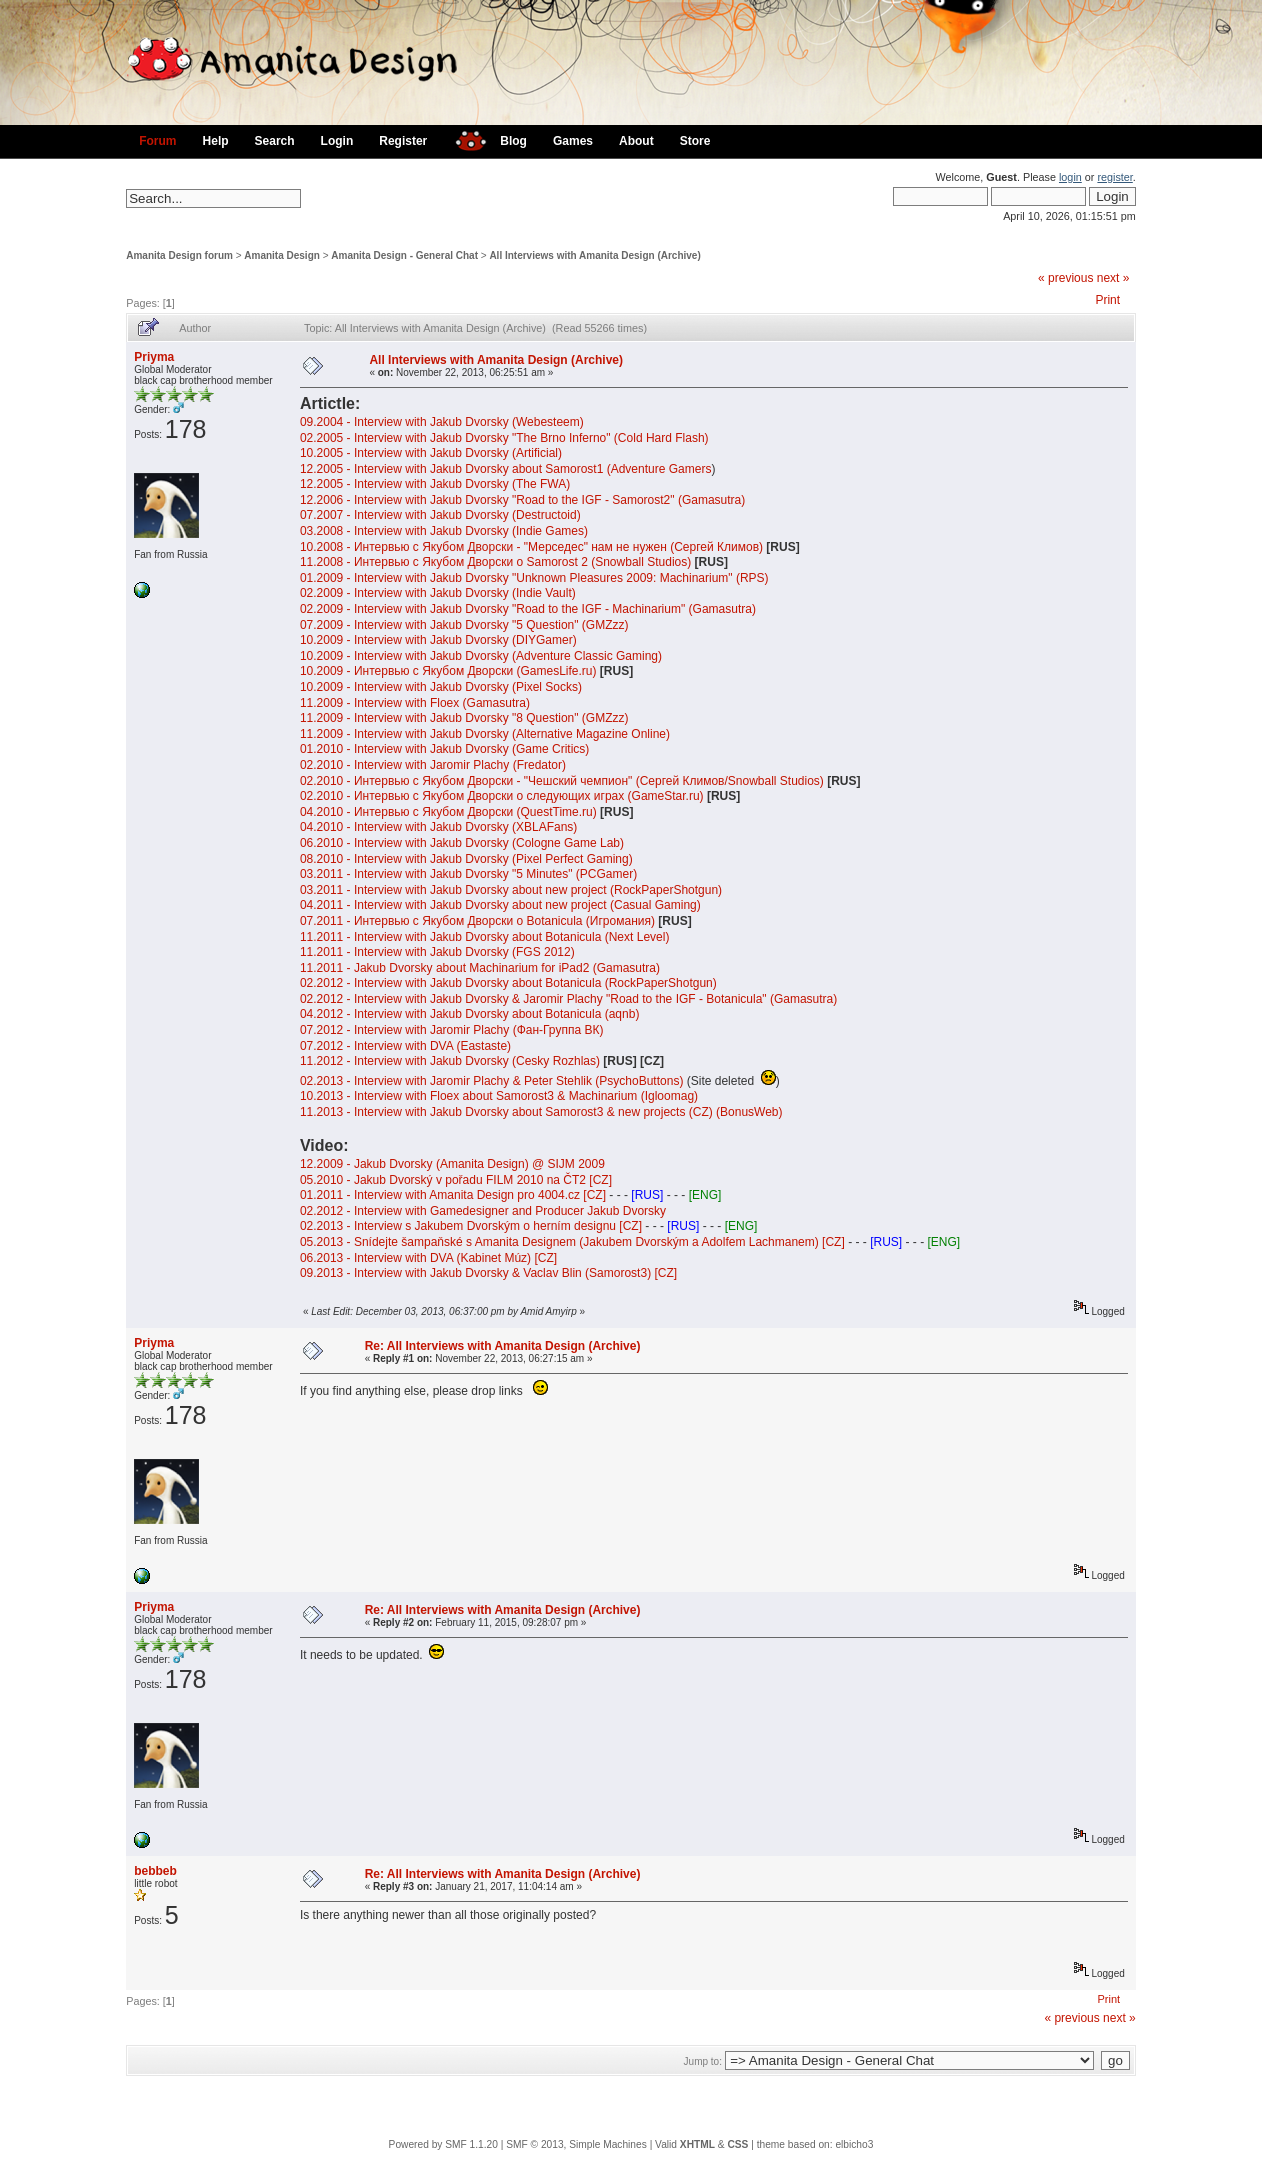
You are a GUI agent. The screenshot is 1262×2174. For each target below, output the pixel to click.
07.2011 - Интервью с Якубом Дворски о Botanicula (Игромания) (479, 921)
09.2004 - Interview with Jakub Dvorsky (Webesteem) (442, 422)
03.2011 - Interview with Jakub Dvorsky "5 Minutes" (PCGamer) (468, 874)
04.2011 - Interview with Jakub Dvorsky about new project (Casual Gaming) (500, 905)
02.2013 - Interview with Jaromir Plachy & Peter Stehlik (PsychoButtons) (492, 1081)
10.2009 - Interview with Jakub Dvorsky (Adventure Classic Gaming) (481, 656)
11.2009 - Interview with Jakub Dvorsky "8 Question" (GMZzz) (464, 718)
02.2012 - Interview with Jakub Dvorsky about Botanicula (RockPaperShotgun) (508, 983)
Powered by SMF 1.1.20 (443, 2144)
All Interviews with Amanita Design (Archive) (594, 255)
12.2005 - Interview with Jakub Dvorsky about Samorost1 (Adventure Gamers (506, 469)
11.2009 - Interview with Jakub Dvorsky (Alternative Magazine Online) (485, 734)
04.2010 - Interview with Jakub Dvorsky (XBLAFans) (438, 827)
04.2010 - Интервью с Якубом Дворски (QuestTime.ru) (448, 812)
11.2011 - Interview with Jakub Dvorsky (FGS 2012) (437, 952)
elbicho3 (854, 2144)
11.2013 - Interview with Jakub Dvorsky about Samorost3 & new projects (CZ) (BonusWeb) (541, 1112)
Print (1107, 300)
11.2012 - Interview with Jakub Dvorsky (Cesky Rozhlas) (450, 1061)
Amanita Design (282, 255)
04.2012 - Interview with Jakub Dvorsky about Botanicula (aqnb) (470, 1014)
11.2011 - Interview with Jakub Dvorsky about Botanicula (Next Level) (485, 937)
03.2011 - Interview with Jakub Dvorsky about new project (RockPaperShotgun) (511, 890)
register (1114, 177)
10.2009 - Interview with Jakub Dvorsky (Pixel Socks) (441, 687)
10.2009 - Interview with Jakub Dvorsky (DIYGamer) (438, 640)
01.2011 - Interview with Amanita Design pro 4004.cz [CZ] (453, 1195)
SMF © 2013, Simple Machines (576, 2144)
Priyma (154, 357)
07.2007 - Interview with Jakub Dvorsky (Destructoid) (440, 515)
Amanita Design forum (179, 255)
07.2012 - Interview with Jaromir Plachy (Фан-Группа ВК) (452, 1030)
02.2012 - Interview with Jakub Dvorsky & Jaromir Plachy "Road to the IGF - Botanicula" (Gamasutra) (568, 999)
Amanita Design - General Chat (404, 255)
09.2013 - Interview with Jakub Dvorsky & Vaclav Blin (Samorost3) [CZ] (488, 1273)
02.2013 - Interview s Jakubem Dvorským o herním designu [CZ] (471, 1226)
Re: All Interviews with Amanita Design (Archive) (503, 1346)
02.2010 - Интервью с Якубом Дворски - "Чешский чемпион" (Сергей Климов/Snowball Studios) (562, 781)
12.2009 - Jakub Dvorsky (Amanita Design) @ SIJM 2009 (452, 1164)
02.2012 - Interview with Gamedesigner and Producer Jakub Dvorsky (483, 1211)
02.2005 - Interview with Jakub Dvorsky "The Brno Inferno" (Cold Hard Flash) (504, 438)
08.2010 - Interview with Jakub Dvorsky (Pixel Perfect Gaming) (466, 859)
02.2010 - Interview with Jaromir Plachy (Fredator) (433, 765)
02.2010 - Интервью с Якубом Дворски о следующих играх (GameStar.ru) (503, 796)
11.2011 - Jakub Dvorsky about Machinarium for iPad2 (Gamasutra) (480, 968)
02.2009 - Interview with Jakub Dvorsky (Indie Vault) (438, 593)
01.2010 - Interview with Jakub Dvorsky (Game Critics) (444, 749)
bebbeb (155, 1871)
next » (1113, 278)
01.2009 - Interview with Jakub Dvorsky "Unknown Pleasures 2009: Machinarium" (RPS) (534, 578)
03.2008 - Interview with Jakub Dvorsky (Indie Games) (444, 531)
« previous (1065, 278)
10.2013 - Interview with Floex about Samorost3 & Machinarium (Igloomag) (499, 1096)
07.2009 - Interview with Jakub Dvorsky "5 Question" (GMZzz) (464, 625)
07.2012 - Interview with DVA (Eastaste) (405, 1046)
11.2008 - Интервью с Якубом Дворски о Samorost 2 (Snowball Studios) (495, 562)
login (1070, 177)
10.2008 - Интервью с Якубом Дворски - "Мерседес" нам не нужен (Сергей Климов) (531, 547)
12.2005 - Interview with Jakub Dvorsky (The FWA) (435, 484)
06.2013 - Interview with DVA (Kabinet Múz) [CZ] (428, 1258)
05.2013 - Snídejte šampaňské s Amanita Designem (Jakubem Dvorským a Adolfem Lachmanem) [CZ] (572, 1242)
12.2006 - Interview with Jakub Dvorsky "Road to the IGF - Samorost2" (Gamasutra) (522, 500)
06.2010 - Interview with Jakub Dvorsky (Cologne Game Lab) (462, 843)
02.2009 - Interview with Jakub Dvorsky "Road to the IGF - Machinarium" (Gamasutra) (528, 609)
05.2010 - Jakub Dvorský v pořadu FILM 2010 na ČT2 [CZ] (456, 1180)
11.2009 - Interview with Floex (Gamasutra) (415, 703)
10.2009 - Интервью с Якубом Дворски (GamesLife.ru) (448, 671)
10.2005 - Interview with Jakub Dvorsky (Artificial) (431, 453)
